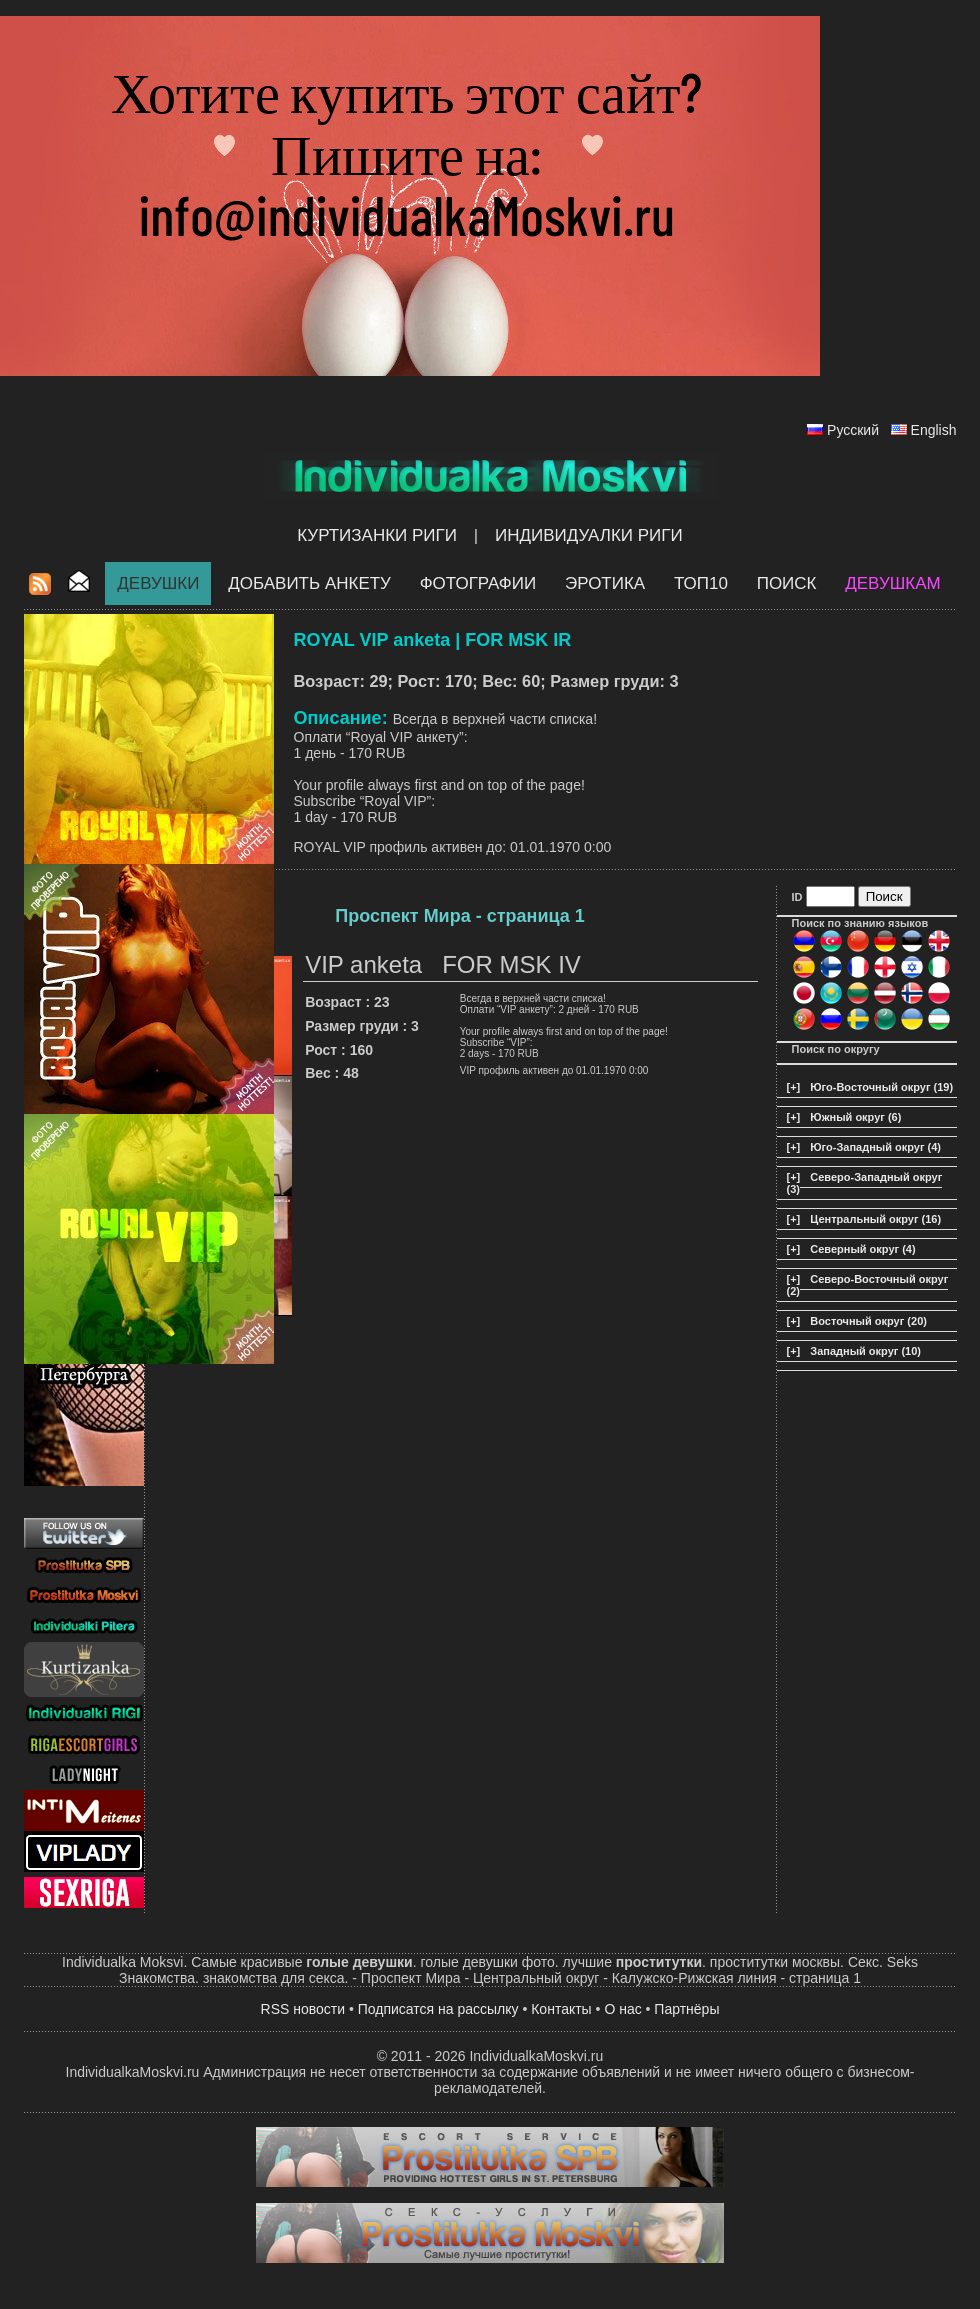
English (934, 430)
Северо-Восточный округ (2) (868, 1285)
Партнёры (686, 2009)
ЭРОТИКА (605, 583)
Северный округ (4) (862, 1249)
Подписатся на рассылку (438, 2009)
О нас (622, 2009)
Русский (853, 430)
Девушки (158, 583)
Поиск (787, 583)
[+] (794, 1087)
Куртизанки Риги (377, 535)
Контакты (561, 2009)
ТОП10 (701, 583)
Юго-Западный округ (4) (875, 1147)
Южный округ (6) (855, 1117)
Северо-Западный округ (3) (865, 1183)
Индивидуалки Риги (589, 535)
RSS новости (303, 2009)
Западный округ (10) (865, 1351)
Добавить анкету (309, 583)
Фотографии (478, 583)
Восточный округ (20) (868, 1321)
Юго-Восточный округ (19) (881, 1087)
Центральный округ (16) (875, 1219)
